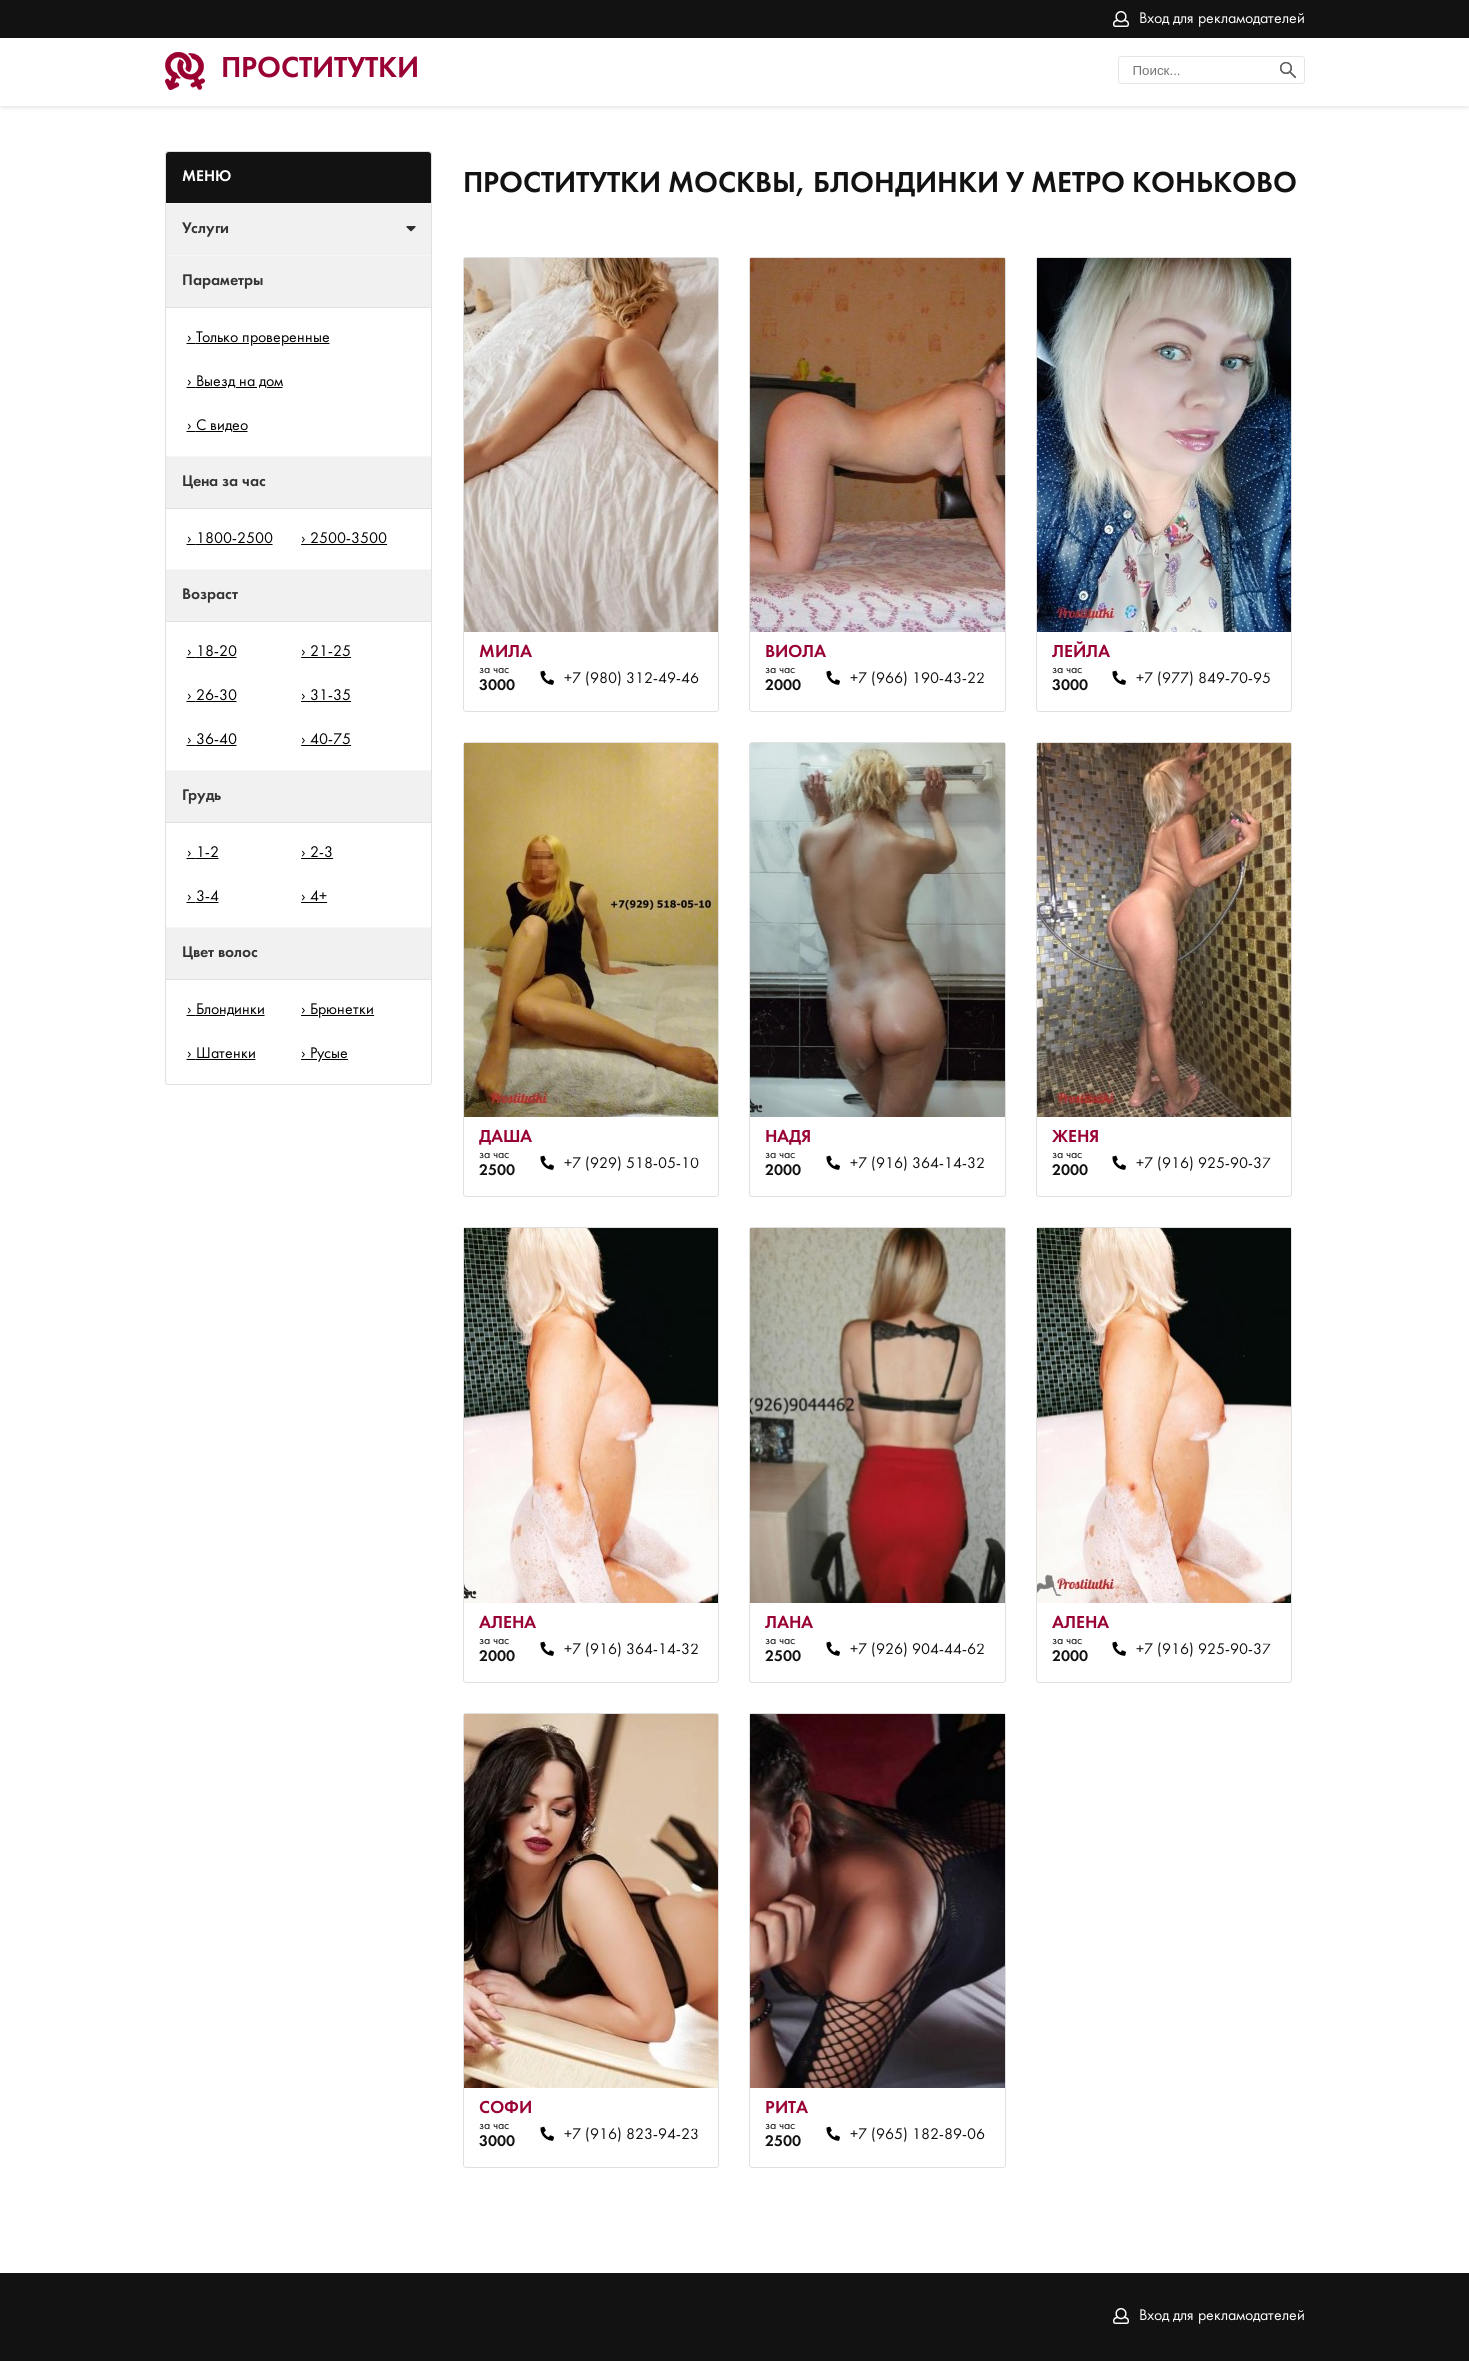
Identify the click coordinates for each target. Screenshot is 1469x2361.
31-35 (330, 696)
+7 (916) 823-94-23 (631, 2135)
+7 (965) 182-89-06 (917, 2135)
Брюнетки (342, 1010)
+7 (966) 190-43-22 (917, 679)
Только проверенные (263, 338)
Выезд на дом (239, 382)
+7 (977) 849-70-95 (1203, 679)
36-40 (216, 740)
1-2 (207, 853)
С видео (222, 426)
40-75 (330, 740)
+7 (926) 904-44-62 (917, 1650)
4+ (318, 897)
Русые (329, 1054)
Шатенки (226, 1054)
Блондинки (230, 1010)
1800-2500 (234, 539)
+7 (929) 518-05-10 (631, 1164)
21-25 (330, 652)
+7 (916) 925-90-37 (1203, 1164)
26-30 (216, 696)
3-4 (207, 897)
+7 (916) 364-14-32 (917, 1164)
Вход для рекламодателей (1222, 19)
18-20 (216, 652)
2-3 (321, 853)
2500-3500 (348, 539)
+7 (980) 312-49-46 (631, 679)
